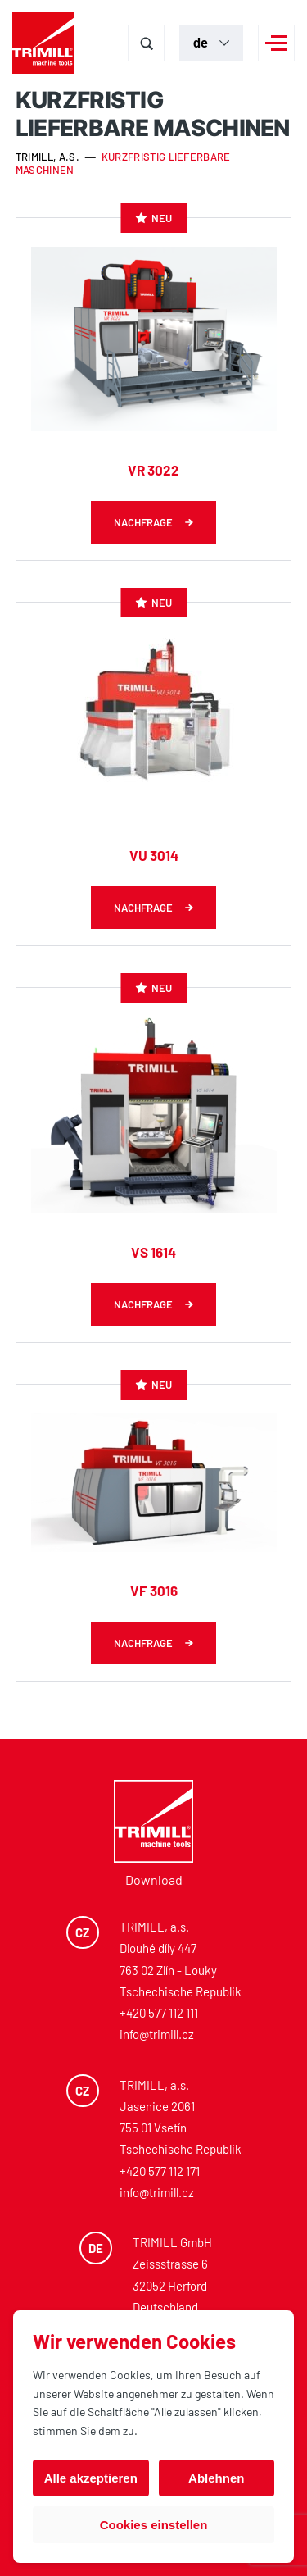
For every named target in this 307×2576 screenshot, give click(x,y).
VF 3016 (154, 1590)
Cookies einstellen (154, 2525)
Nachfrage (143, 522)
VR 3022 (153, 470)
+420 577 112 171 (160, 2171)
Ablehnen (216, 2478)
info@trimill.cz (157, 2034)
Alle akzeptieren (91, 2478)
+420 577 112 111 (159, 2012)
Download (154, 1879)
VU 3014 (153, 855)
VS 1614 (153, 1252)
